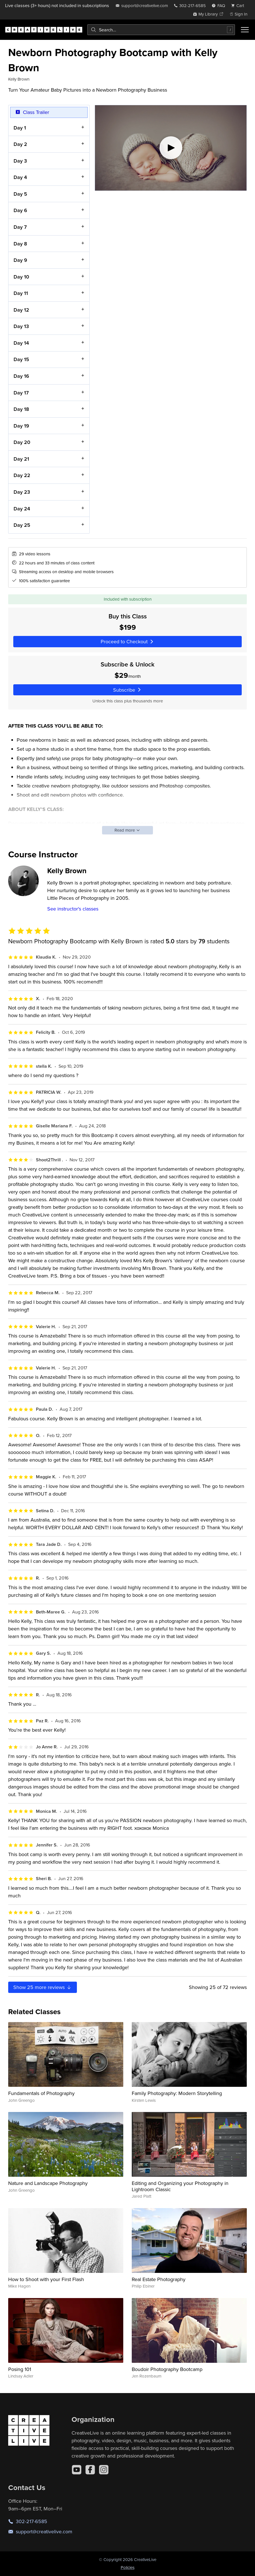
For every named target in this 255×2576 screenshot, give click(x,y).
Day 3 (20, 160)
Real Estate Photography (158, 2279)
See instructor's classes (72, 908)
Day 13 (21, 326)
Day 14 (21, 342)
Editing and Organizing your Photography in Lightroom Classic (180, 2186)
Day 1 (20, 127)
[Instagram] (104, 2470)
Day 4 (20, 177)
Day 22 (22, 475)
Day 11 (21, 293)
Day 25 (22, 524)
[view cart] (239, 5)
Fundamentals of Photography (41, 2093)
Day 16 (21, 375)
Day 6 (20, 210)
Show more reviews (42, 1987)
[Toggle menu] (245, 30)
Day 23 (22, 491)
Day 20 (22, 442)
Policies (128, 2567)
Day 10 (21, 276)
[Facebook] (90, 2470)
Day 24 (22, 508)
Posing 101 (19, 2369)
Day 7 (20, 226)
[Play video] (171, 148)
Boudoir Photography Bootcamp (167, 2369)
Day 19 (21, 425)
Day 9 (20, 260)
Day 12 (21, 309)
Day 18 (21, 409)
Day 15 (21, 359)
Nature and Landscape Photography (48, 2183)
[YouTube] (77, 2470)
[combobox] (161, 30)
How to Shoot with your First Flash (46, 2279)
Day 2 (20, 144)
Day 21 (21, 458)
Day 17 (21, 392)
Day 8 (20, 243)
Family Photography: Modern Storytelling (177, 2093)
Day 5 (20, 193)
